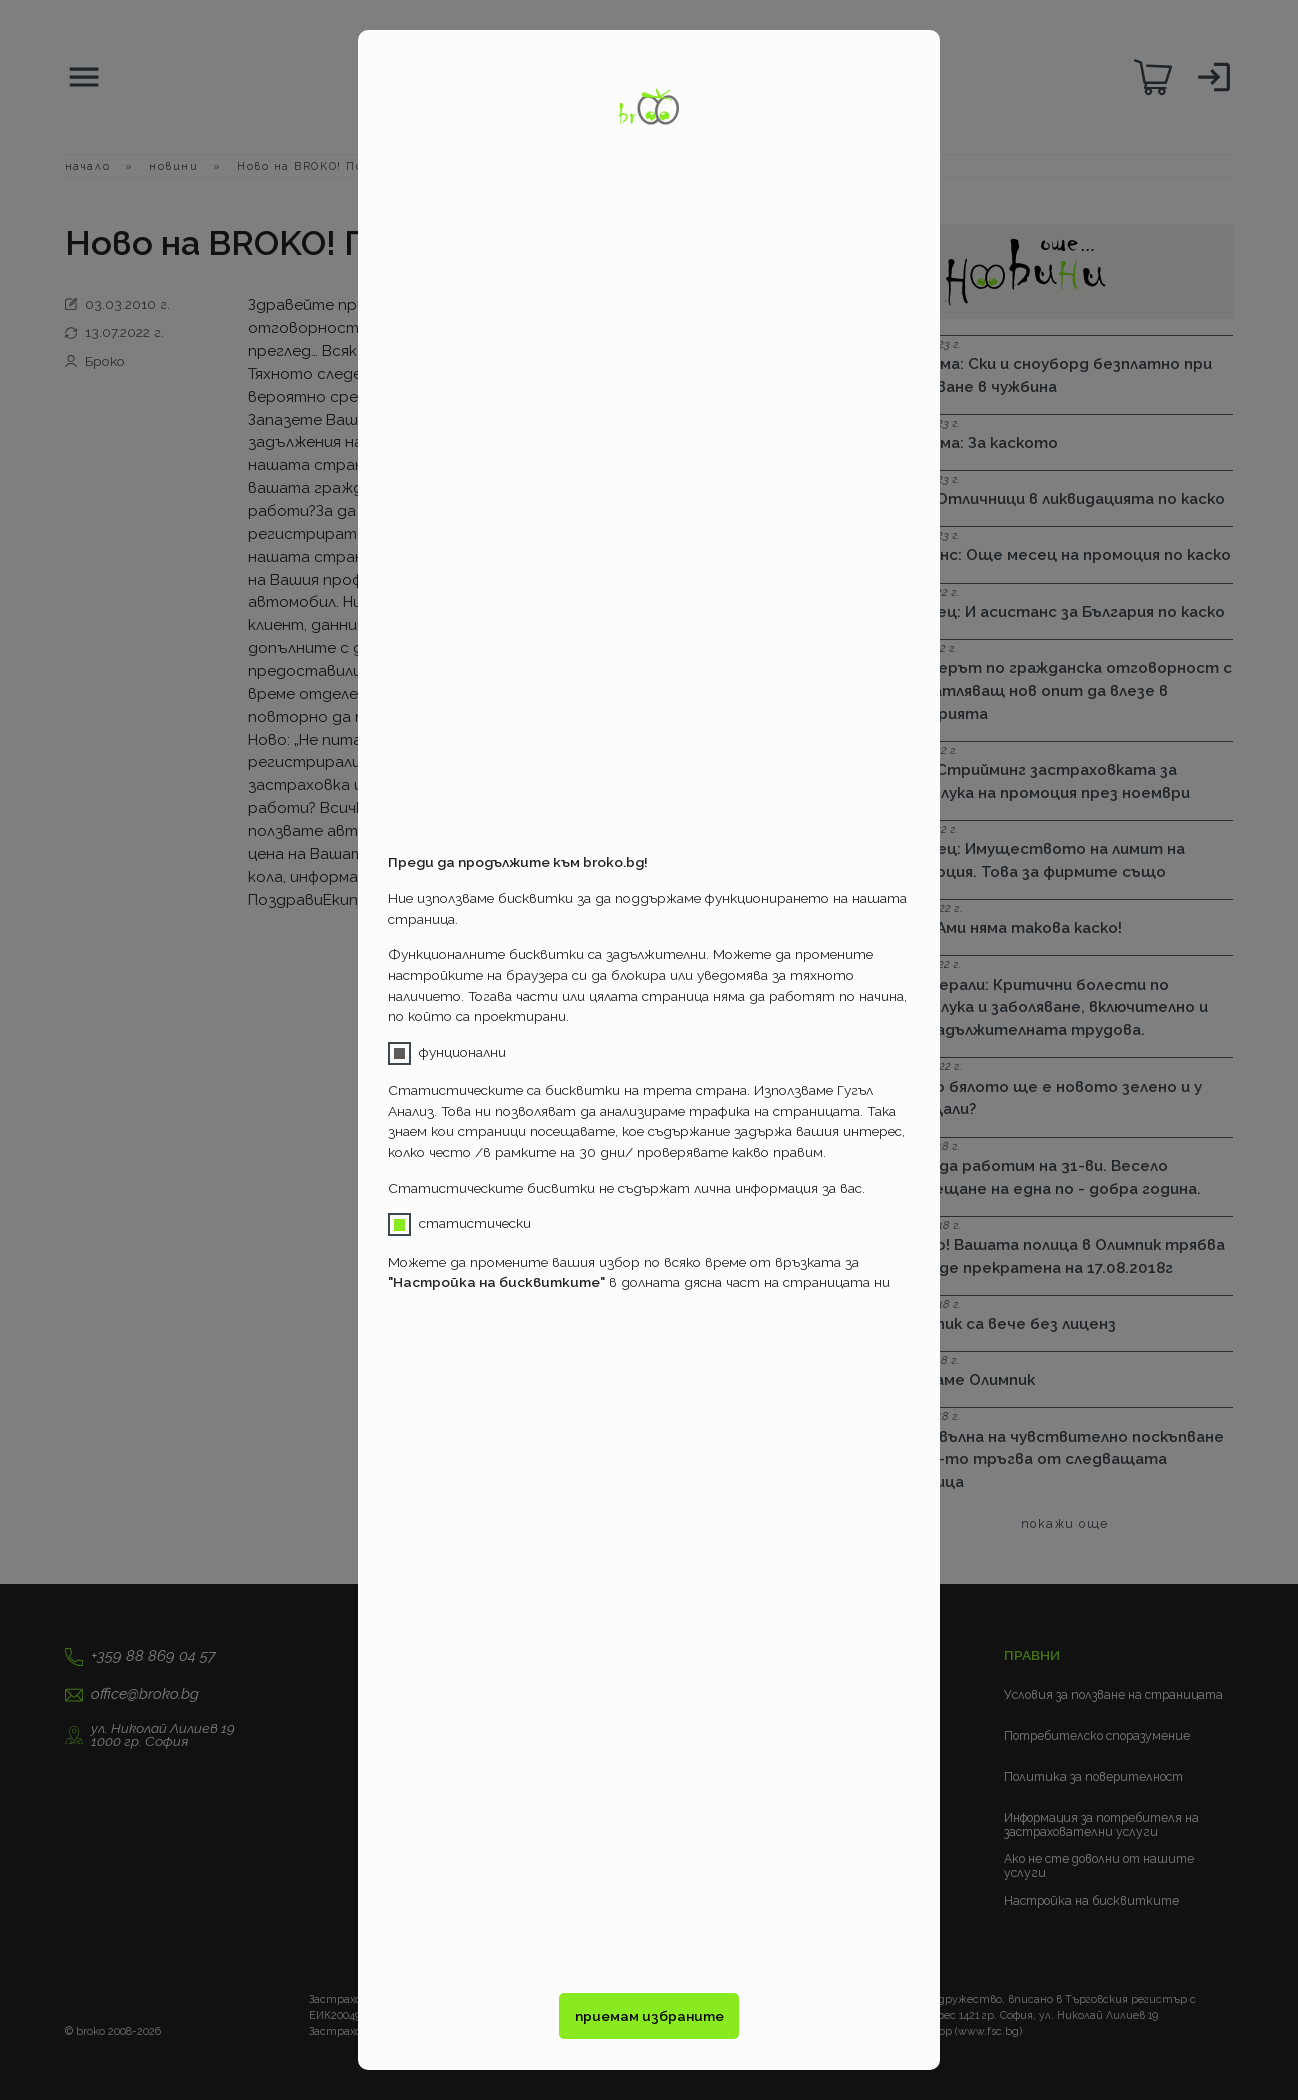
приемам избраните (649, 2016)
